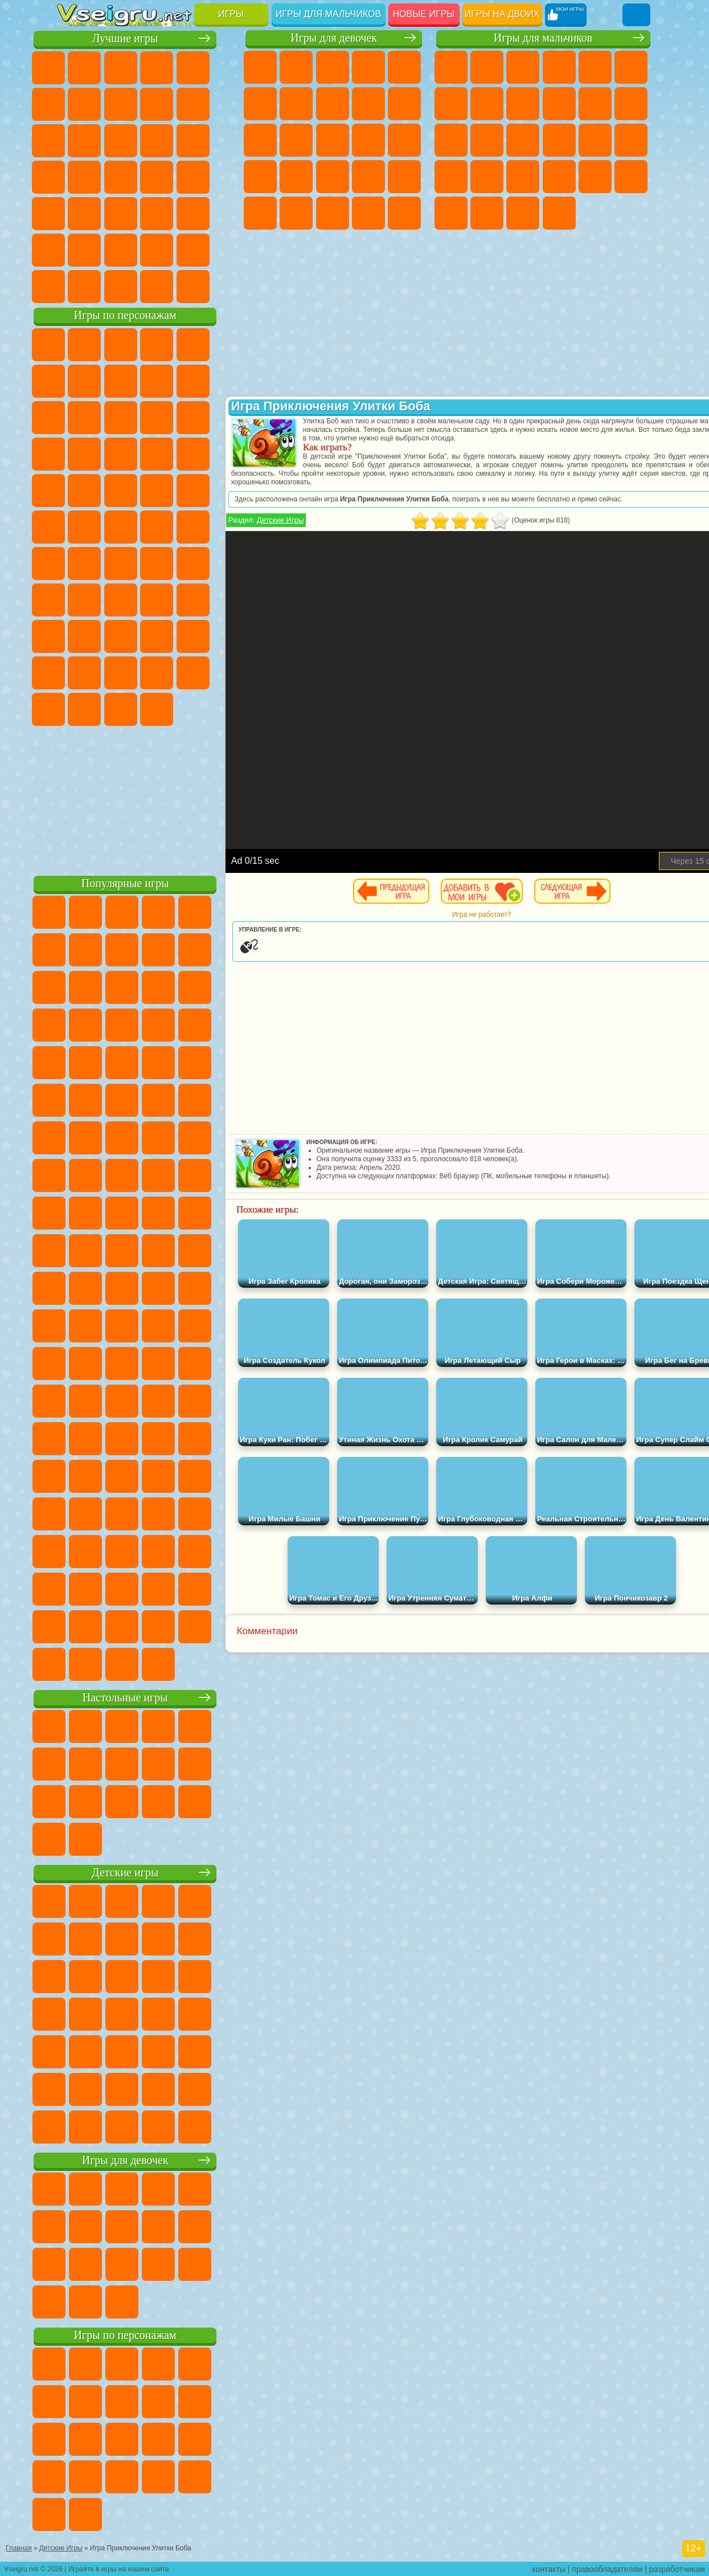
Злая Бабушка (74, 417)
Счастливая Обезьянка (145, 526)
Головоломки (218, 213)
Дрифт (630, 176)
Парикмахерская (332, 140)
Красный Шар (145, 380)
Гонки (486, 140)
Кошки (260, 140)
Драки (451, 140)
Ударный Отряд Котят (109, 490)
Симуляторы (145, 67)
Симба (109, 672)
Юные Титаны (218, 526)
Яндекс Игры (109, 103)
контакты (548, 2568)
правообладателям (607, 2568)
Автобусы (451, 213)
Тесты (404, 67)
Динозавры (182, 176)
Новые (74, 67)
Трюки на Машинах (145, 213)
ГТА (559, 176)
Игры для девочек (333, 38)
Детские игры (147, 1872)
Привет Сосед (145, 635)
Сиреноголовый (145, 562)
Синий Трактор (74, 562)
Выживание (451, 176)
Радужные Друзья (182, 635)
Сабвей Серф (145, 417)
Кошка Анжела (368, 103)
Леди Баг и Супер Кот (218, 380)
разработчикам (677, 2568)
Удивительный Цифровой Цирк (182, 708)
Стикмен (595, 103)
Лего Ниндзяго (218, 344)
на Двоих (218, 67)
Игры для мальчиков (328, 14)
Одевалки (296, 140)
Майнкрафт (451, 103)
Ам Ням (218, 417)
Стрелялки (559, 213)
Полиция (595, 140)
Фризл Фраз (218, 490)
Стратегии (522, 67)
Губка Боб (109, 344)
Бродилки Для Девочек (296, 103)
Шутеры (486, 213)
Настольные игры (148, 1697)
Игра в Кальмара (74, 599)
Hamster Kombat (145, 708)
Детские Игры (182, 67)
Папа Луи (404, 140)
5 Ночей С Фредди (74, 380)
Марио (145, 490)
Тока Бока (218, 635)
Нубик (109, 635)
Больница (332, 176)
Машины (486, 103)
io (109, 140)
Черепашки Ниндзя (522, 103)
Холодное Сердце (404, 103)
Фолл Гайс (109, 562)
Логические (182, 140)
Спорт (218, 103)
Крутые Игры (145, 249)
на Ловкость (74, 103)
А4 (109, 599)
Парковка (451, 67)
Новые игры (424, 14)
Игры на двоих (502, 14)
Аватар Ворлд (74, 672)
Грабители (486, 176)
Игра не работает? (498, 914)
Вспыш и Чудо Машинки (182, 453)
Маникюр (368, 176)
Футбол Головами (109, 286)
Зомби (595, 67)
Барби (368, 67)
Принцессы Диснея (296, 213)
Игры (231, 14)
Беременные (260, 176)
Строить (182, 286)
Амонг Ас (182, 562)
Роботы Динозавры (630, 140)
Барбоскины (74, 490)
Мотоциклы (559, 103)
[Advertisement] (148, 798)
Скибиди (74, 708)
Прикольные (218, 176)
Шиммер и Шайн (109, 526)
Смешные (74, 140)
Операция (404, 176)
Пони (260, 67)
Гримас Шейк (109, 708)
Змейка (182, 213)
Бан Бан (218, 672)
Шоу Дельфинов (74, 453)
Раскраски (332, 103)
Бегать (522, 213)
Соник (218, 453)
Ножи (145, 176)
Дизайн (404, 213)
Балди (145, 599)
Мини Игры (74, 213)
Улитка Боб (109, 380)
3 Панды (109, 453)
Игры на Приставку (218, 286)
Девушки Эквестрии (296, 67)
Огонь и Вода (332, 67)
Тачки (145, 453)
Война (145, 286)
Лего (109, 417)
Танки (559, 67)
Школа (182, 249)
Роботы (559, 140)
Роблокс (74, 635)
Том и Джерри (182, 526)
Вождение (74, 286)
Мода (332, 213)
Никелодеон (109, 249)
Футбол (486, 67)
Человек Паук (182, 490)
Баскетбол (218, 249)
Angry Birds (182, 417)
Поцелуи (368, 140)
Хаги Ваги (218, 599)
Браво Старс (218, 562)
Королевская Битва (630, 67)
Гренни (182, 599)
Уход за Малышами (368, 213)
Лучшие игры (148, 38)
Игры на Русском (109, 176)
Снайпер (522, 140)
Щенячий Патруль (145, 344)
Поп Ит (145, 103)
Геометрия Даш (182, 103)
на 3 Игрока (74, 249)
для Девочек (109, 67)
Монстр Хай (260, 103)
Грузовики (630, 103)
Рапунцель (296, 176)
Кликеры (218, 140)
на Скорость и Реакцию (109, 213)
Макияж (260, 213)
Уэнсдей (182, 672)
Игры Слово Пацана (145, 672)
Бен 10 (595, 176)
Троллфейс (182, 380)
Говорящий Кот (182, 344)
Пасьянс (74, 176)
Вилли (74, 344)
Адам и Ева (74, 526)
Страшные (145, 140)
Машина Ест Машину (522, 176)
